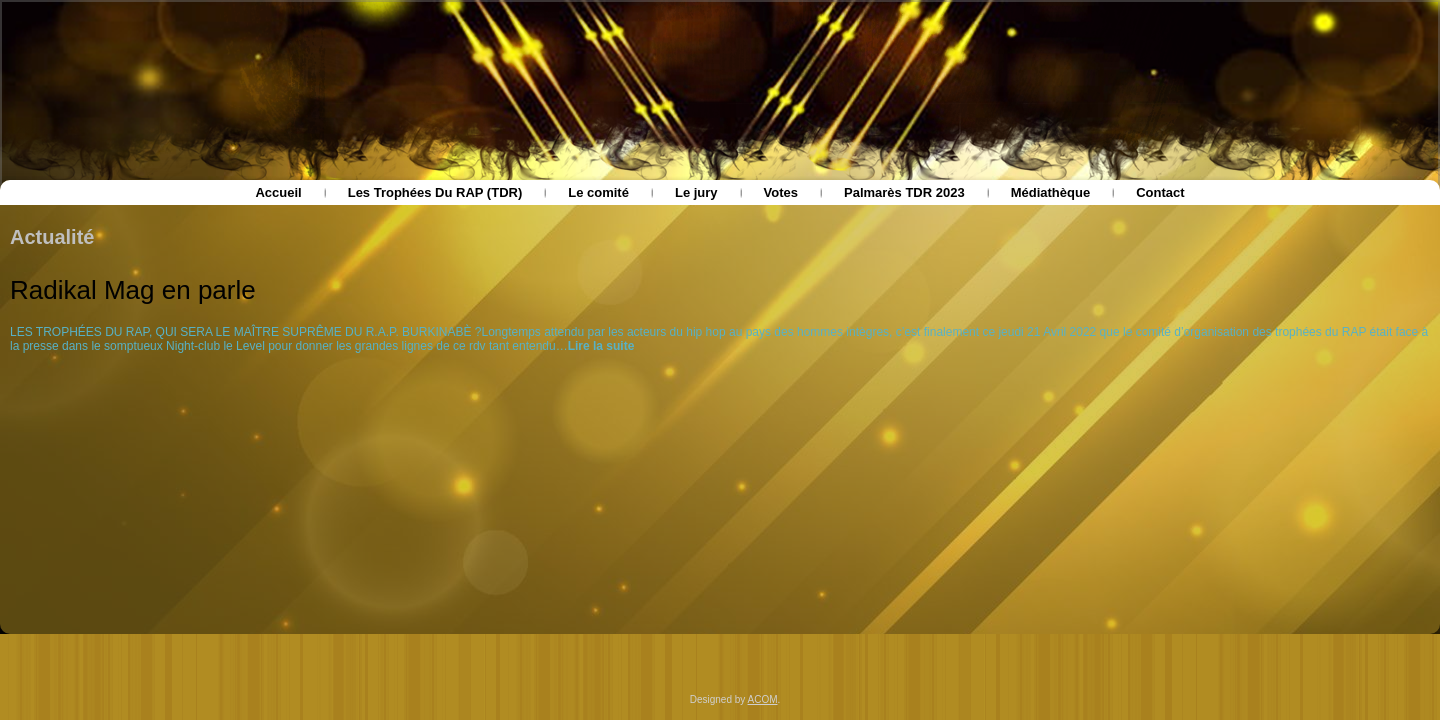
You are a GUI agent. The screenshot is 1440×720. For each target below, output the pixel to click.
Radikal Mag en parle (133, 290)
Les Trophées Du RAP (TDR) (435, 192)
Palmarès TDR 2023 (904, 192)
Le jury (696, 192)
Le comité (598, 192)
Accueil (278, 192)
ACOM (763, 699)
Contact (1160, 192)
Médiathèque (1050, 192)
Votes (781, 192)
